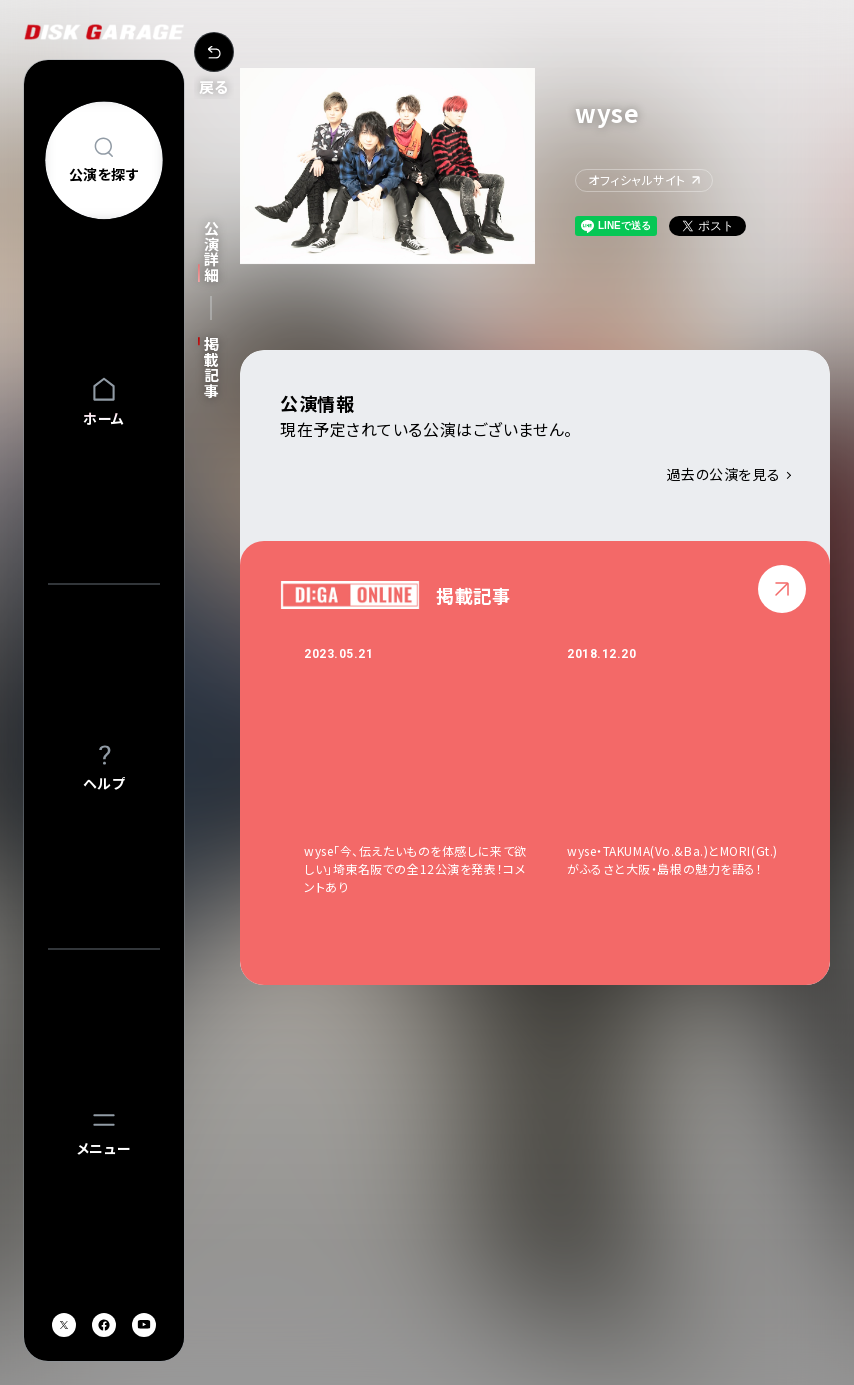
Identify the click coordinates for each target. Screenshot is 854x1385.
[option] (435, 770)
